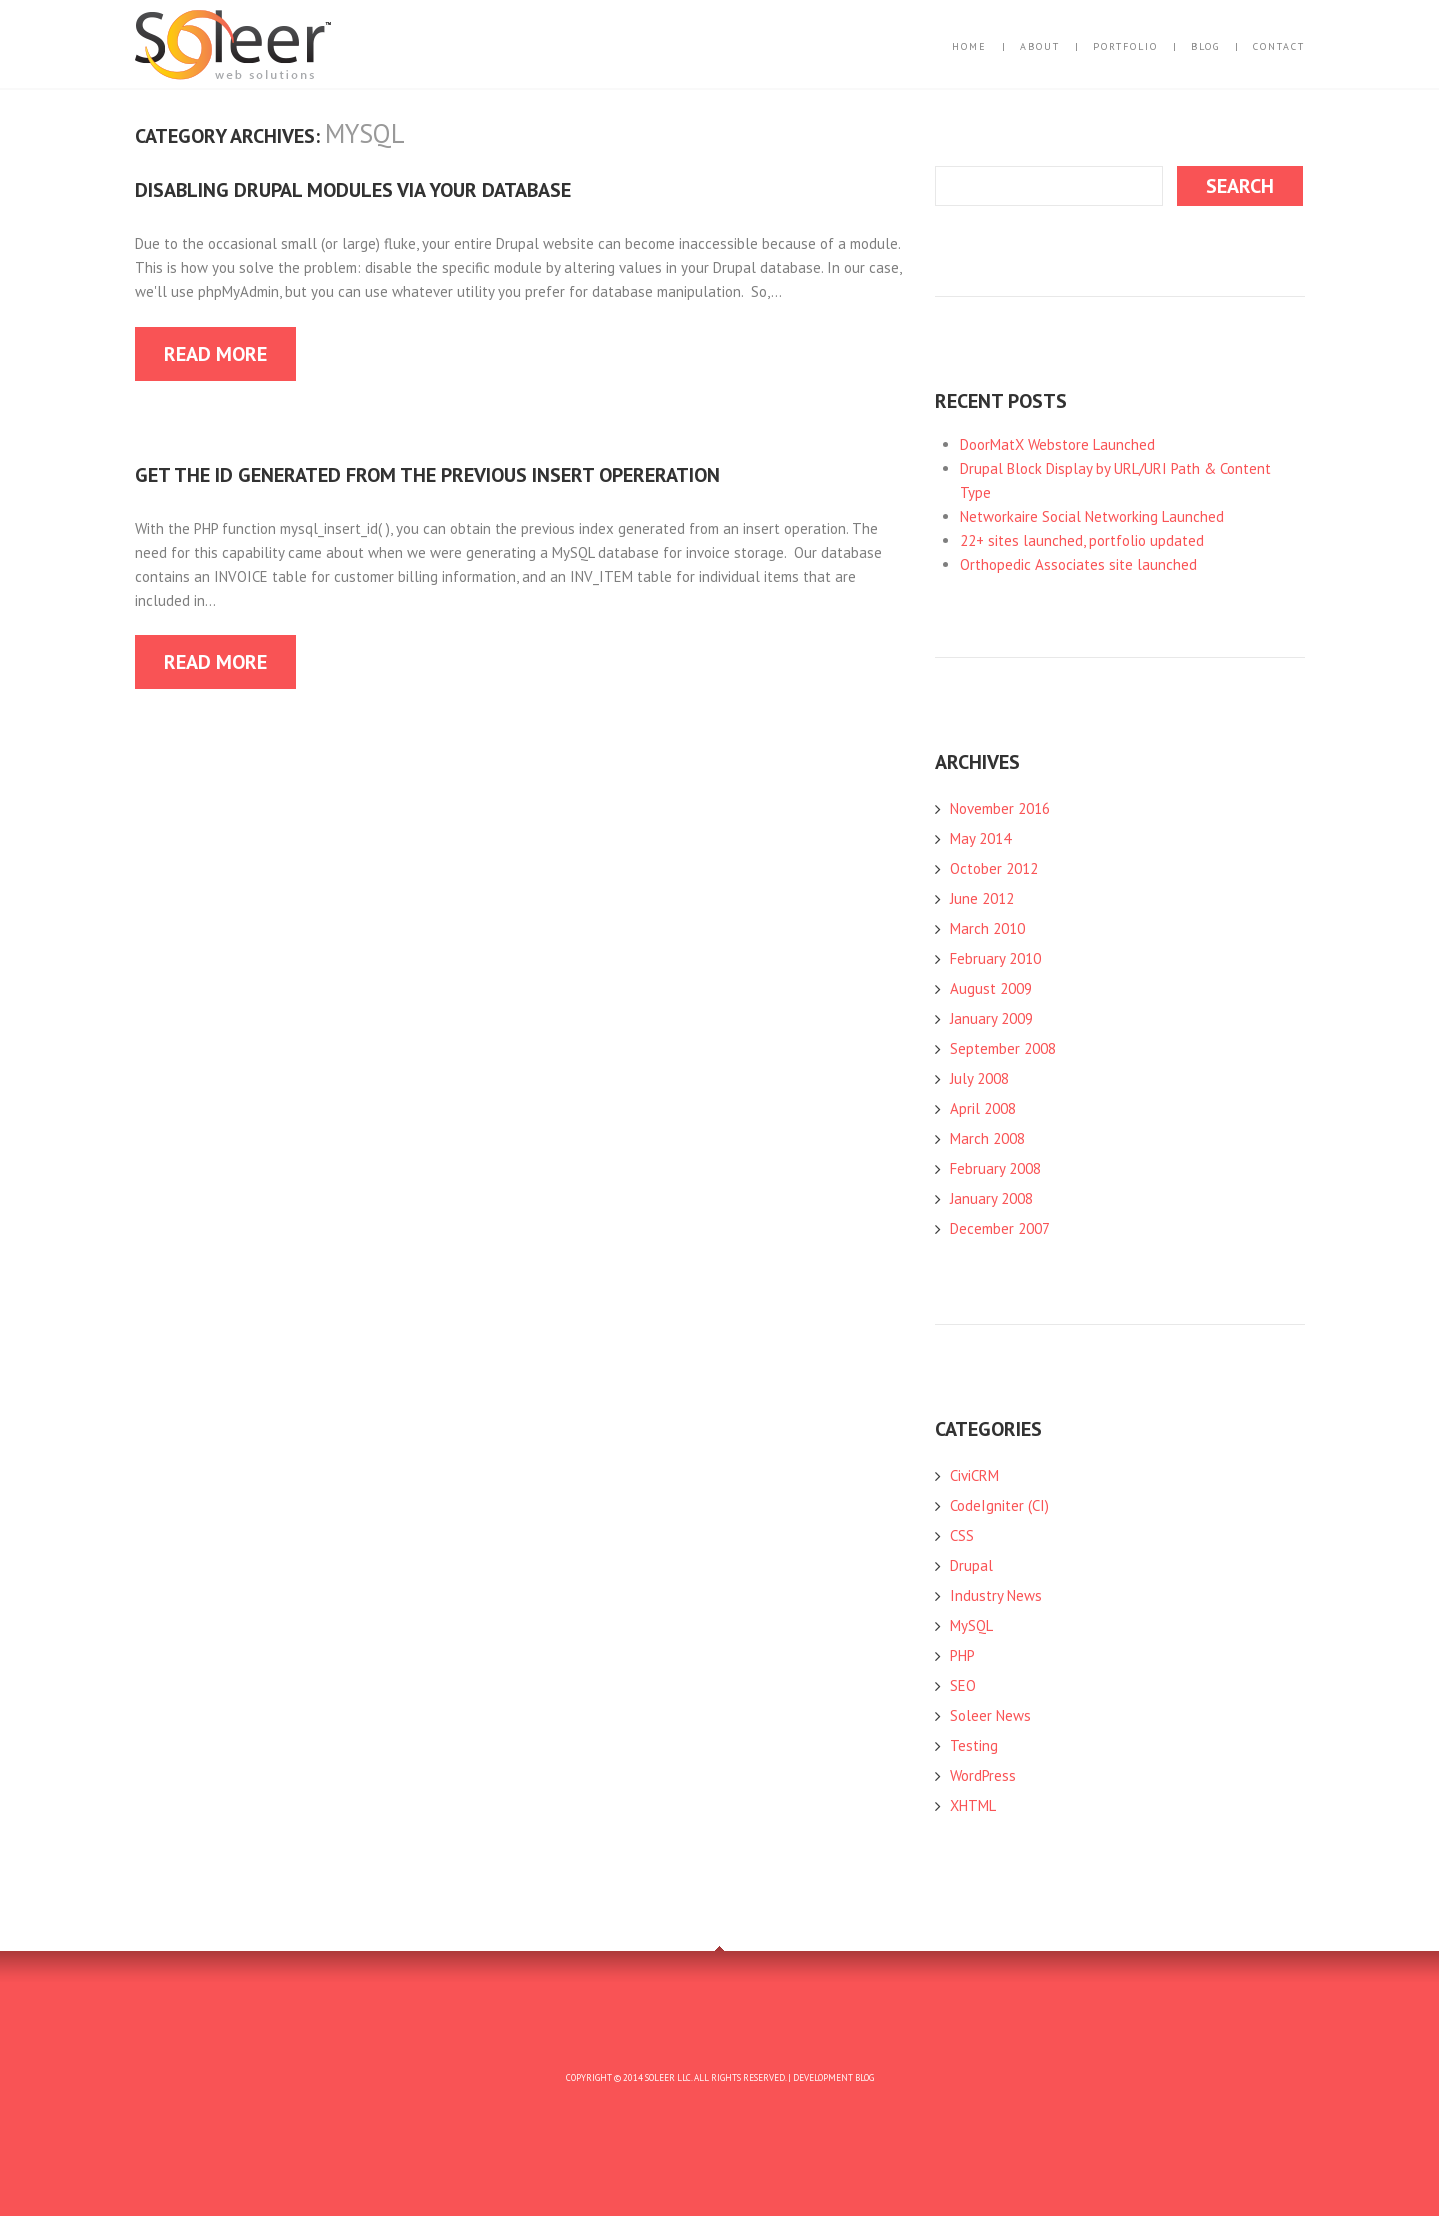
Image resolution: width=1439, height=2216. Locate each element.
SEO (963, 1685)
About (1040, 47)
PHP (962, 1655)
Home (969, 47)
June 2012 (982, 898)
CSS (962, 1535)
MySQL (971, 1625)
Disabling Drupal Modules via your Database (353, 190)
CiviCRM (974, 1475)
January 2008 (991, 1198)
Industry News (996, 1595)
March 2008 (987, 1138)
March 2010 (987, 928)
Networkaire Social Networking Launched (1092, 516)
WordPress (983, 1775)
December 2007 (1000, 1228)
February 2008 (995, 1168)
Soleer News (990, 1715)
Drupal (971, 1565)
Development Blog (833, 2077)
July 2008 (979, 1078)
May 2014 (980, 838)
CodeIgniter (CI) (999, 1505)
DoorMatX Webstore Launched (1057, 444)
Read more (215, 354)
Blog (1205, 47)
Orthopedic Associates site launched (1078, 564)
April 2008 (983, 1108)
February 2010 (995, 958)
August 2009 (991, 988)
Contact (1279, 47)
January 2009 (991, 1018)
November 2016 (1000, 808)
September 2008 (1003, 1048)
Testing (974, 1745)
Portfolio (1125, 47)
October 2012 (994, 868)
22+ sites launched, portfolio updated (1082, 540)
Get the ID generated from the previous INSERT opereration (427, 475)
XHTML (973, 1805)
